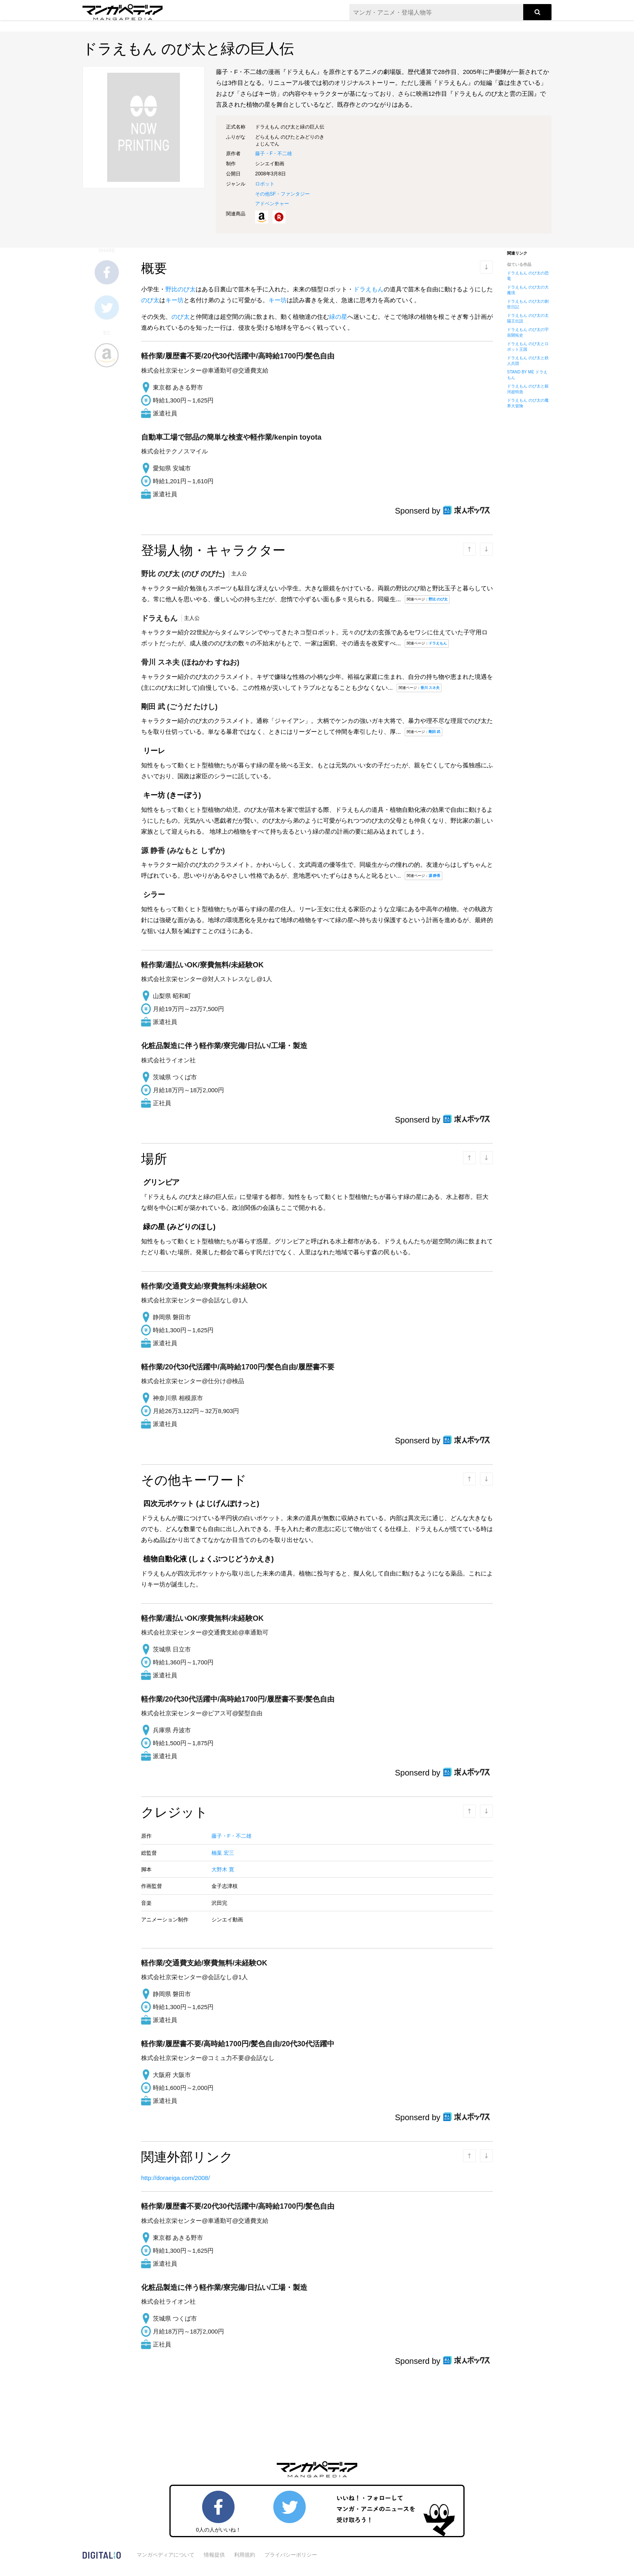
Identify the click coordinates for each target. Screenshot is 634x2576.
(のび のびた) (184, 574)
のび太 (150, 300)
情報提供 (214, 2555)
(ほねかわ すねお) (190, 662)
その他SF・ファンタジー (282, 194)
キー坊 (174, 300)
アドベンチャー (272, 203)
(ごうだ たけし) (179, 707)
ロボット (265, 184)
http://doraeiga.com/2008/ (175, 2177)
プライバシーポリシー (290, 2555)
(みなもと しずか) (183, 851)
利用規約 (244, 2555)
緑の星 (338, 316)
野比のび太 (180, 289)
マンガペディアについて (165, 2555)
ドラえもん (368, 289)
